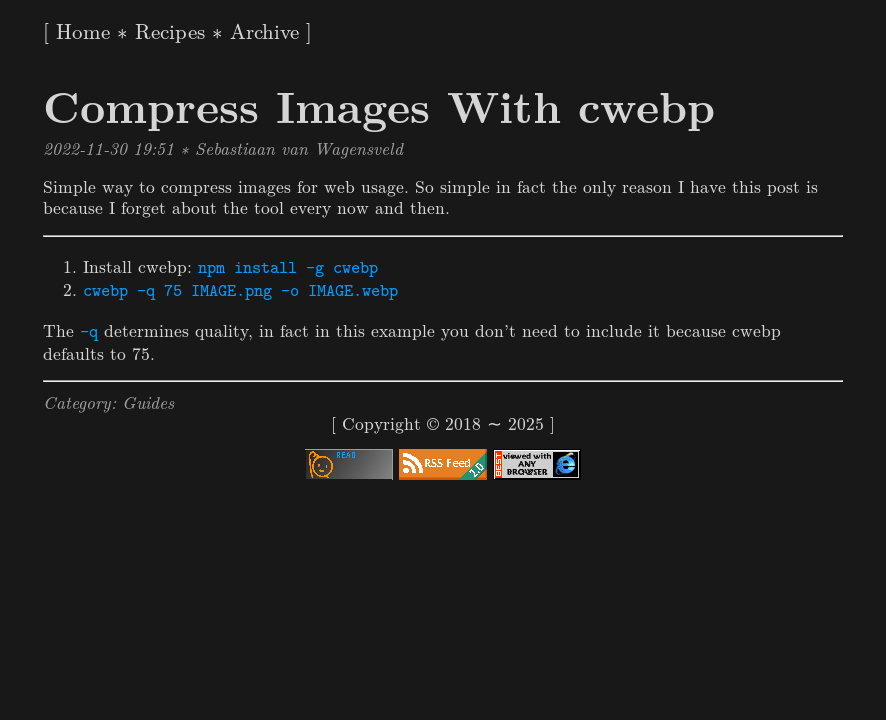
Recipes (170, 30)
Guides (148, 401)
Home (83, 30)
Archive (264, 30)
